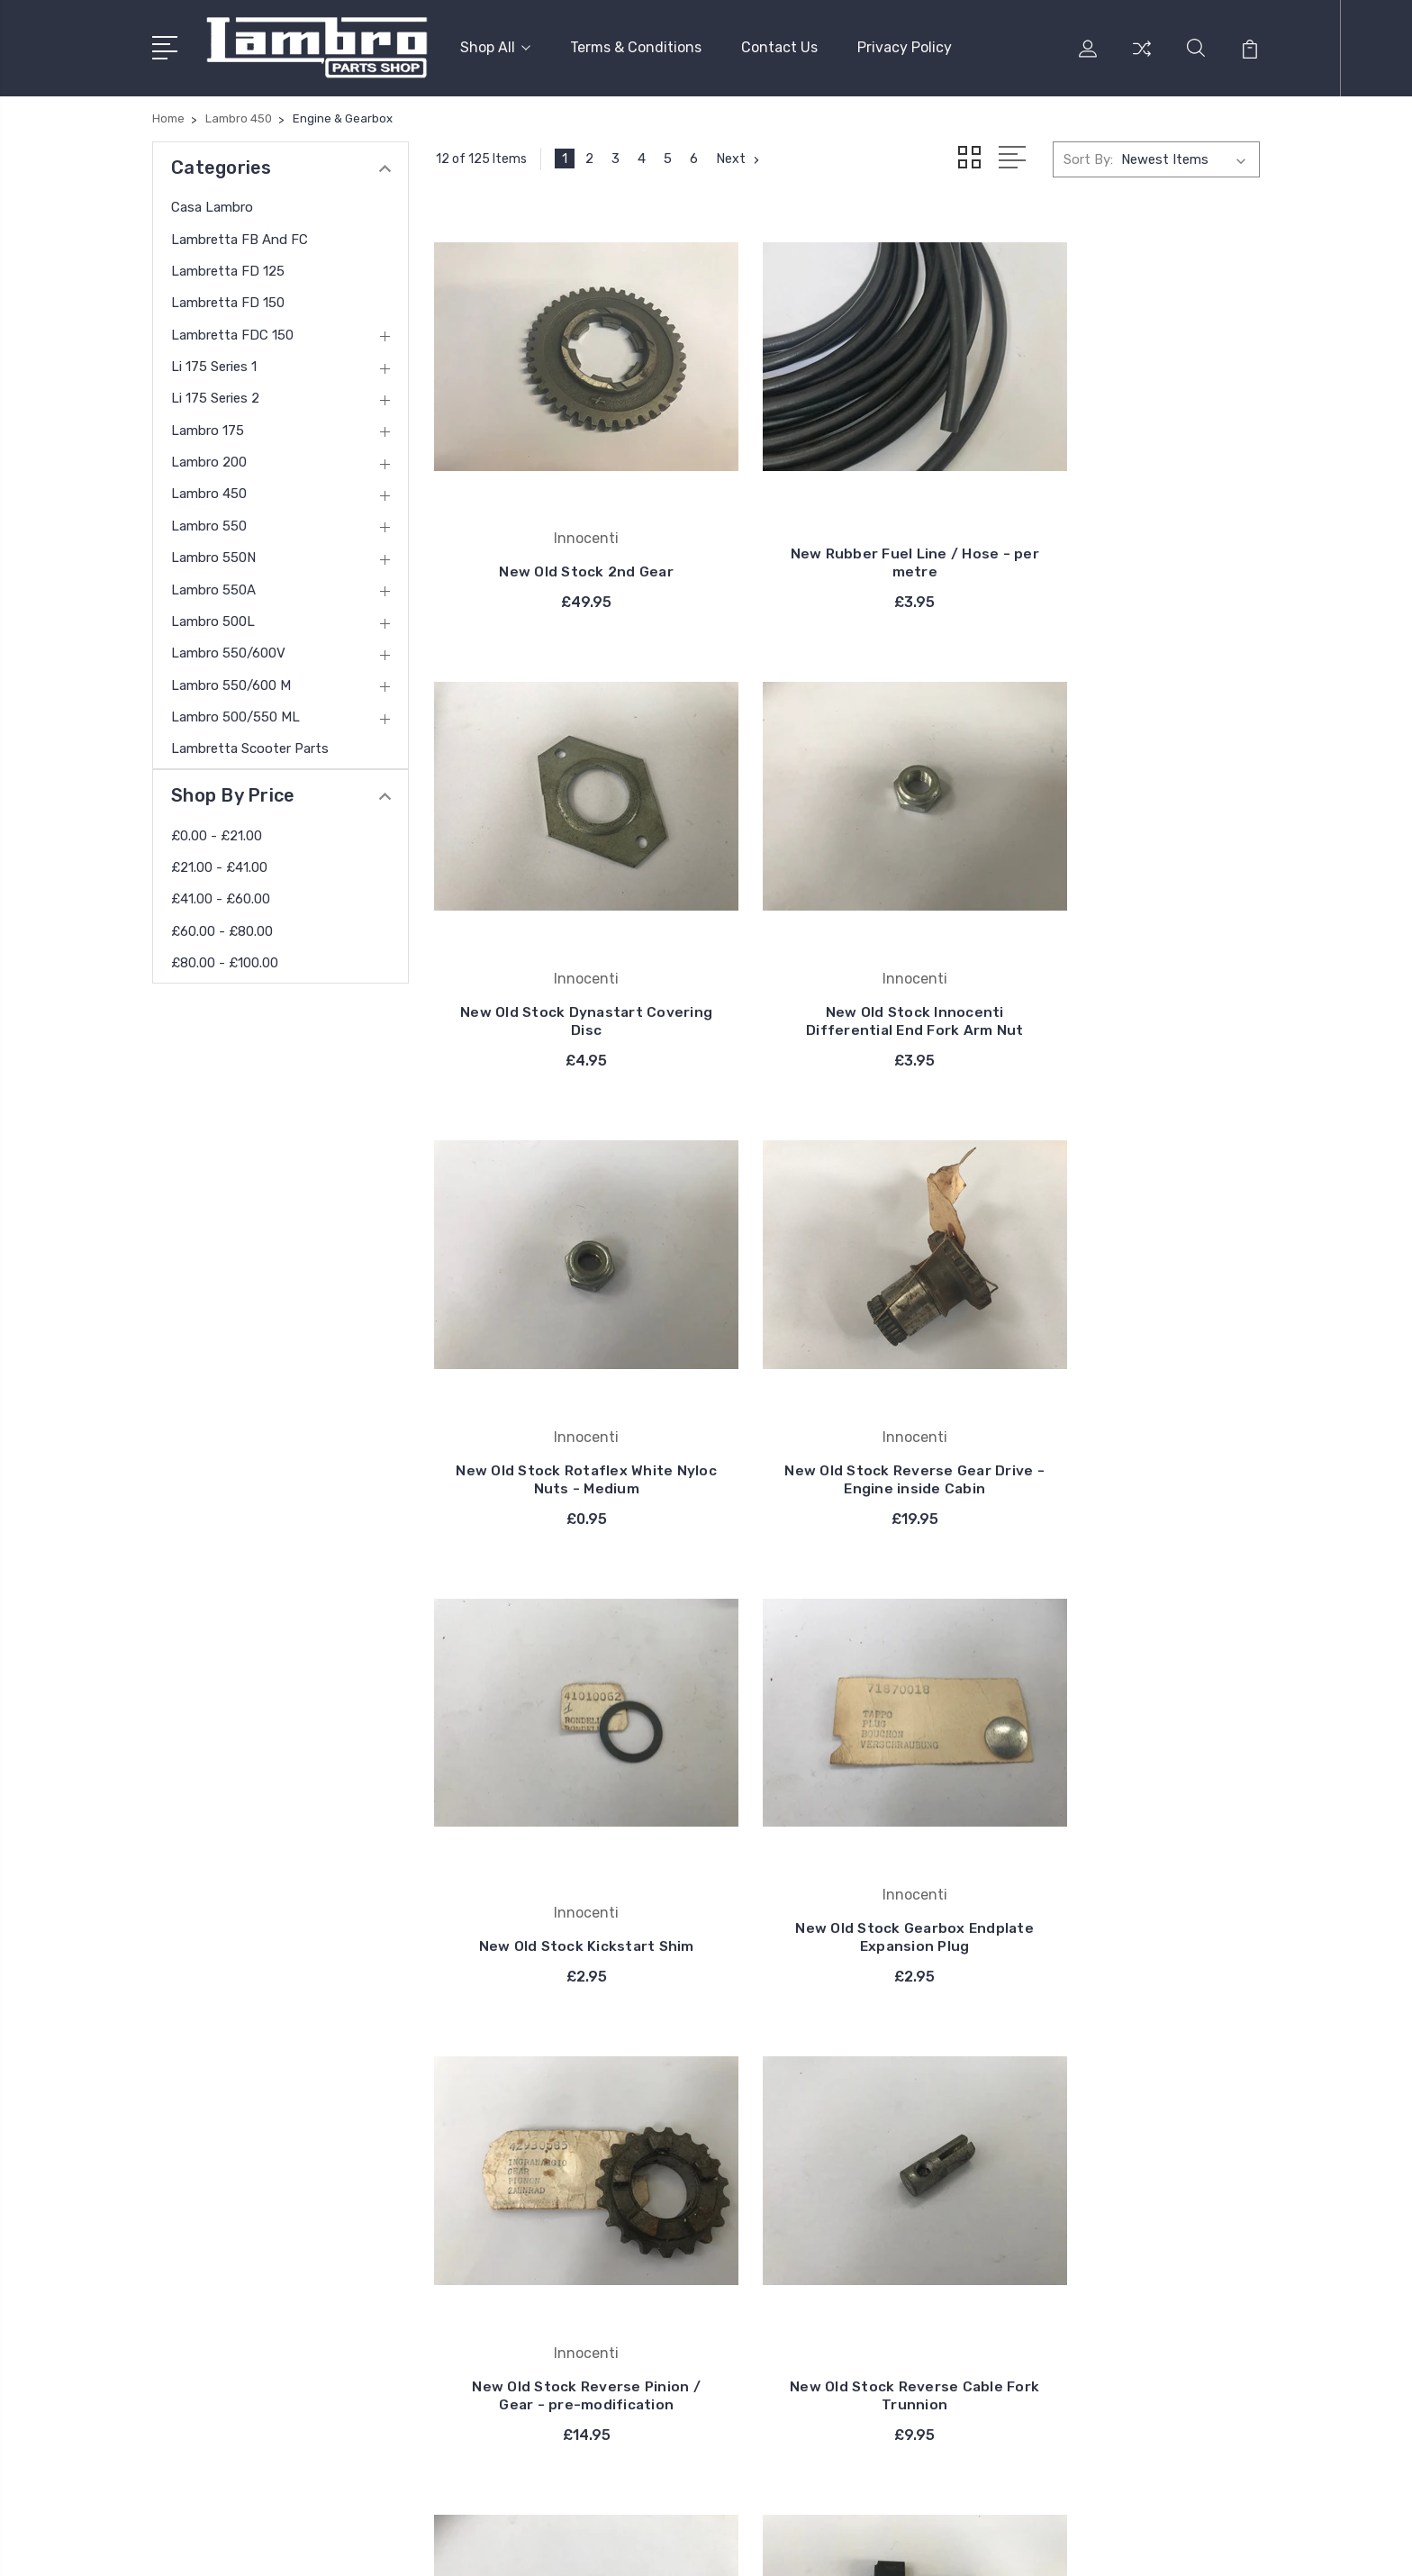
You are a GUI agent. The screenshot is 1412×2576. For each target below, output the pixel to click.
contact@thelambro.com (256, 2309)
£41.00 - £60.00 (220, 895)
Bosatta (791, 2158)
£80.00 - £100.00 (224, 958)
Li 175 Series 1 (214, 362)
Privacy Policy (904, 45)
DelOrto (789, 2212)
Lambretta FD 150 (228, 298)
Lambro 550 (209, 521)
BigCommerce (495, 2545)
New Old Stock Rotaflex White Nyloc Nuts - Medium (847, 957)
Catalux (788, 2185)
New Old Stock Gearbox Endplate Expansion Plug (847, 1386)
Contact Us (779, 45)
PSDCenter (1227, 2545)
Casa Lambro (212, 203)
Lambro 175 (207, 426)
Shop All (495, 45)
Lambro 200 (209, 457)
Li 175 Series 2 (215, 394)
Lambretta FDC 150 (232, 330)
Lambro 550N (213, 553)
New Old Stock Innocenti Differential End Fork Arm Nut (564, 948)
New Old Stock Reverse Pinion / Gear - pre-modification (1131, 1377)
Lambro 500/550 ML (235, 712)
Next (740, 155)
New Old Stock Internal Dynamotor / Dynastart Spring (847, 1806)
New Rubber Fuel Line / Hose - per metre (848, 529)
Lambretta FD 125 (228, 267)
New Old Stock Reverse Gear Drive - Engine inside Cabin (1131, 957)
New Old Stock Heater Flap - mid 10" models (1132, 1815)
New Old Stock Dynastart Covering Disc (1132, 529)
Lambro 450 (209, 490)
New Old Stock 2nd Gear (564, 538)
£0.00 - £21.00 (216, 831)
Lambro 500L (213, 617)
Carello (786, 2131)
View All (790, 2239)
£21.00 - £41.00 (219, 863)
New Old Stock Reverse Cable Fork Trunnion (565, 1815)
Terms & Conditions (635, 45)
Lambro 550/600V (228, 648)
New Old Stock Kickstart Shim (564, 1386)
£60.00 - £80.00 (222, 927)
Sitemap (579, 2545)
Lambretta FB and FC (239, 235)
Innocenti (795, 2077)
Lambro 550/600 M (231, 681)
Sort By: (1088, 155)
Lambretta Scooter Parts (250, 744)
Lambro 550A (213, 585)
